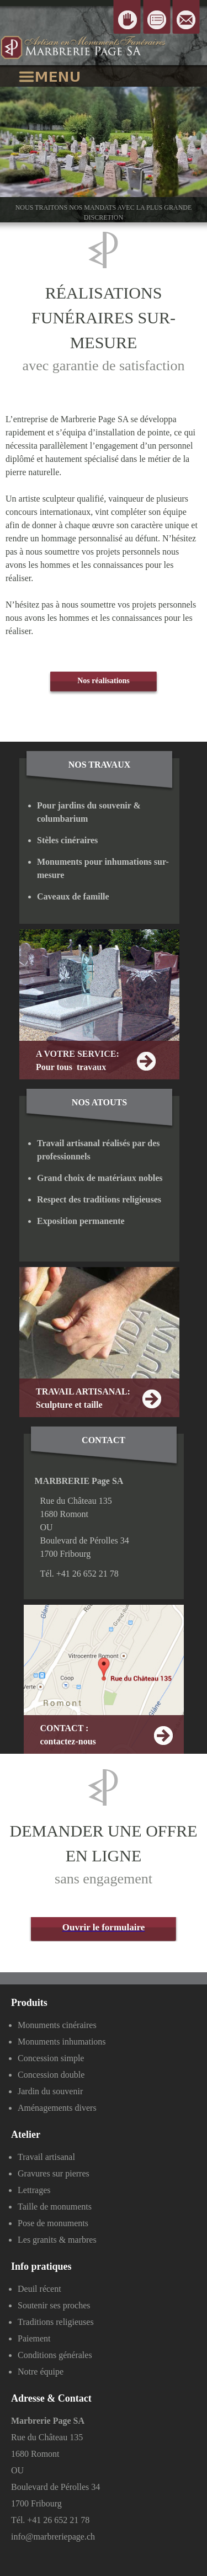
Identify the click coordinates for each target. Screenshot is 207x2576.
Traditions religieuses (56, 2322)
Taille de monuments (55, 2206)
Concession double (51, 2074)
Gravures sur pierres (53, 2173)
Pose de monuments (53, 2223)
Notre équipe (40, 2371)
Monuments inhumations (62, 2041)
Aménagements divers (57, 2107)
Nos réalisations (103, 681)
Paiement (34, 2338)
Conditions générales (55, 2355)
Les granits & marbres (57, 2239)
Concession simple (51, 2058)
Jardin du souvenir (50, 2091)
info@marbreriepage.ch (53, 2536)
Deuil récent (39, 2288)
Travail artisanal (46, 2157)
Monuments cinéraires (57, 2025)
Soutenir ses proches (54, 2305)
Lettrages (34, 2190)
